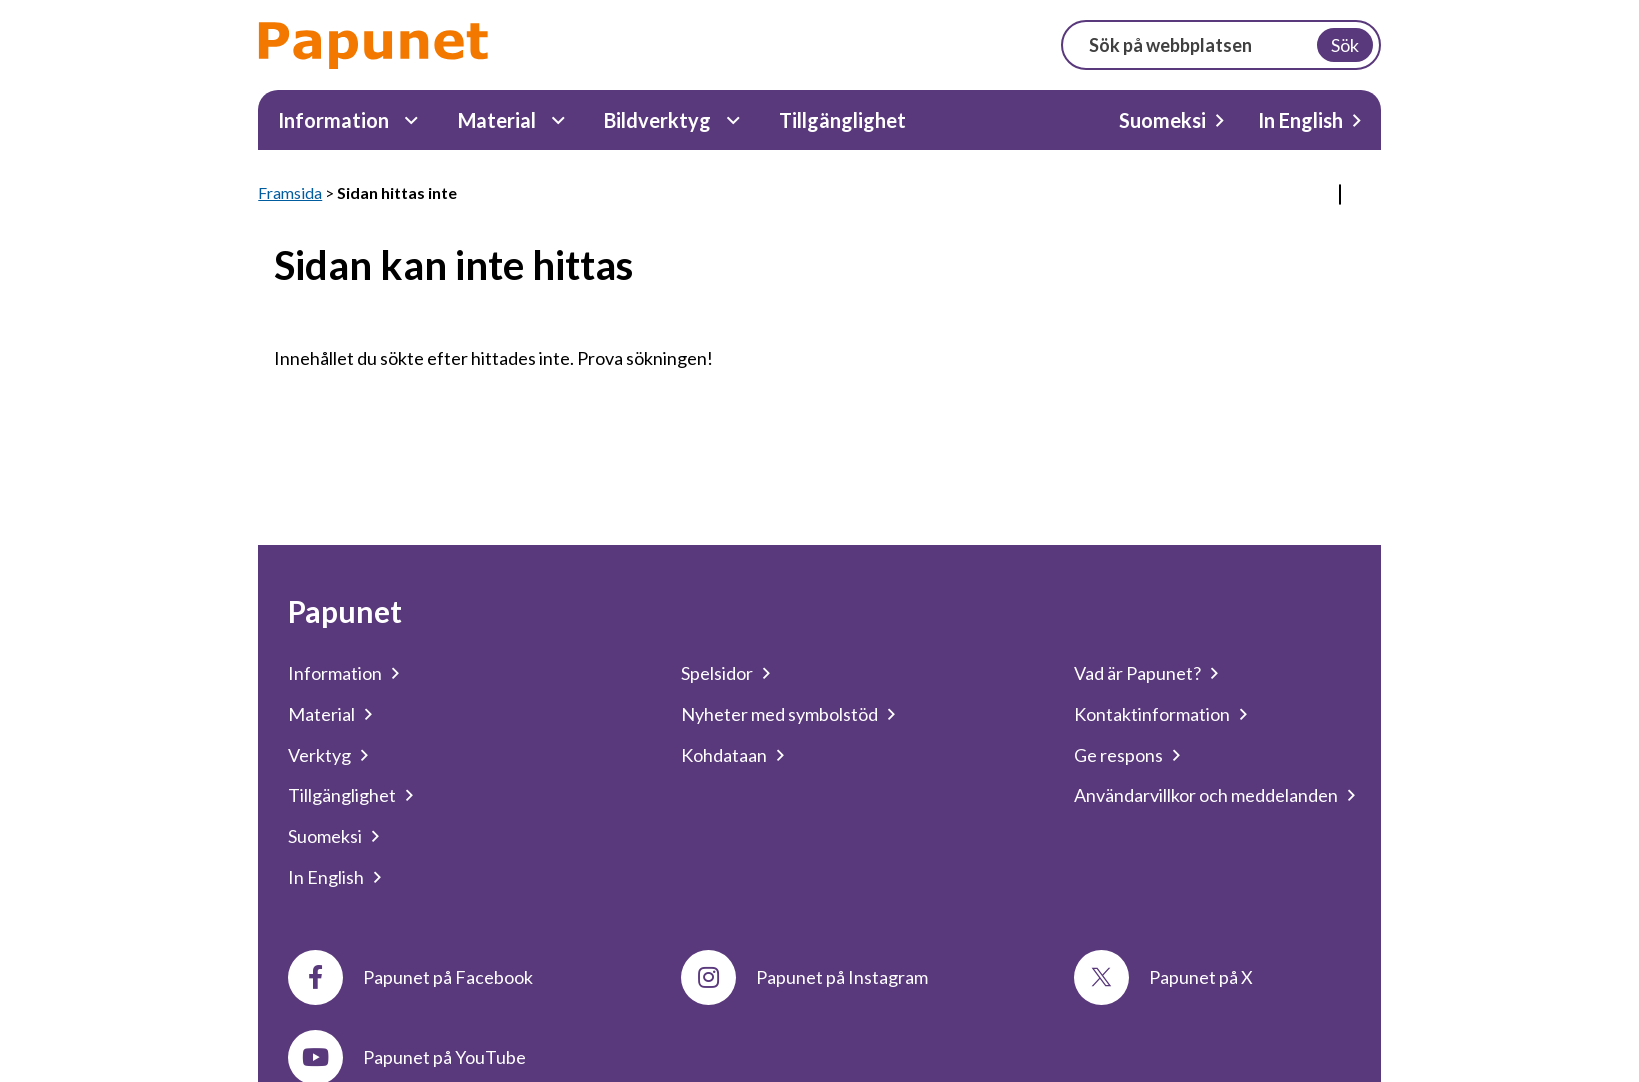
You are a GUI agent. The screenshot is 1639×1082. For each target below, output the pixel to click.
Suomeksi (1162, 120)
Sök (1345, 45)
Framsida (290, 192)
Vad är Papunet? (1137, 673)
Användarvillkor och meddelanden (1206, 795)
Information (333, 120)
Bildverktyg (657, 120)
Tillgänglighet (842, 120)
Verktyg (319, 755)
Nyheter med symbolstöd (779, 714)
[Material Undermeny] (558, 120)
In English (1300, 120)
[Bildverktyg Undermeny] (733, 120)
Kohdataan (724, 755)
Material (497, 120)
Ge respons (1118, 755)
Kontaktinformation (1152, 714)
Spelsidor (717, 673)
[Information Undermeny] (411, 120)
